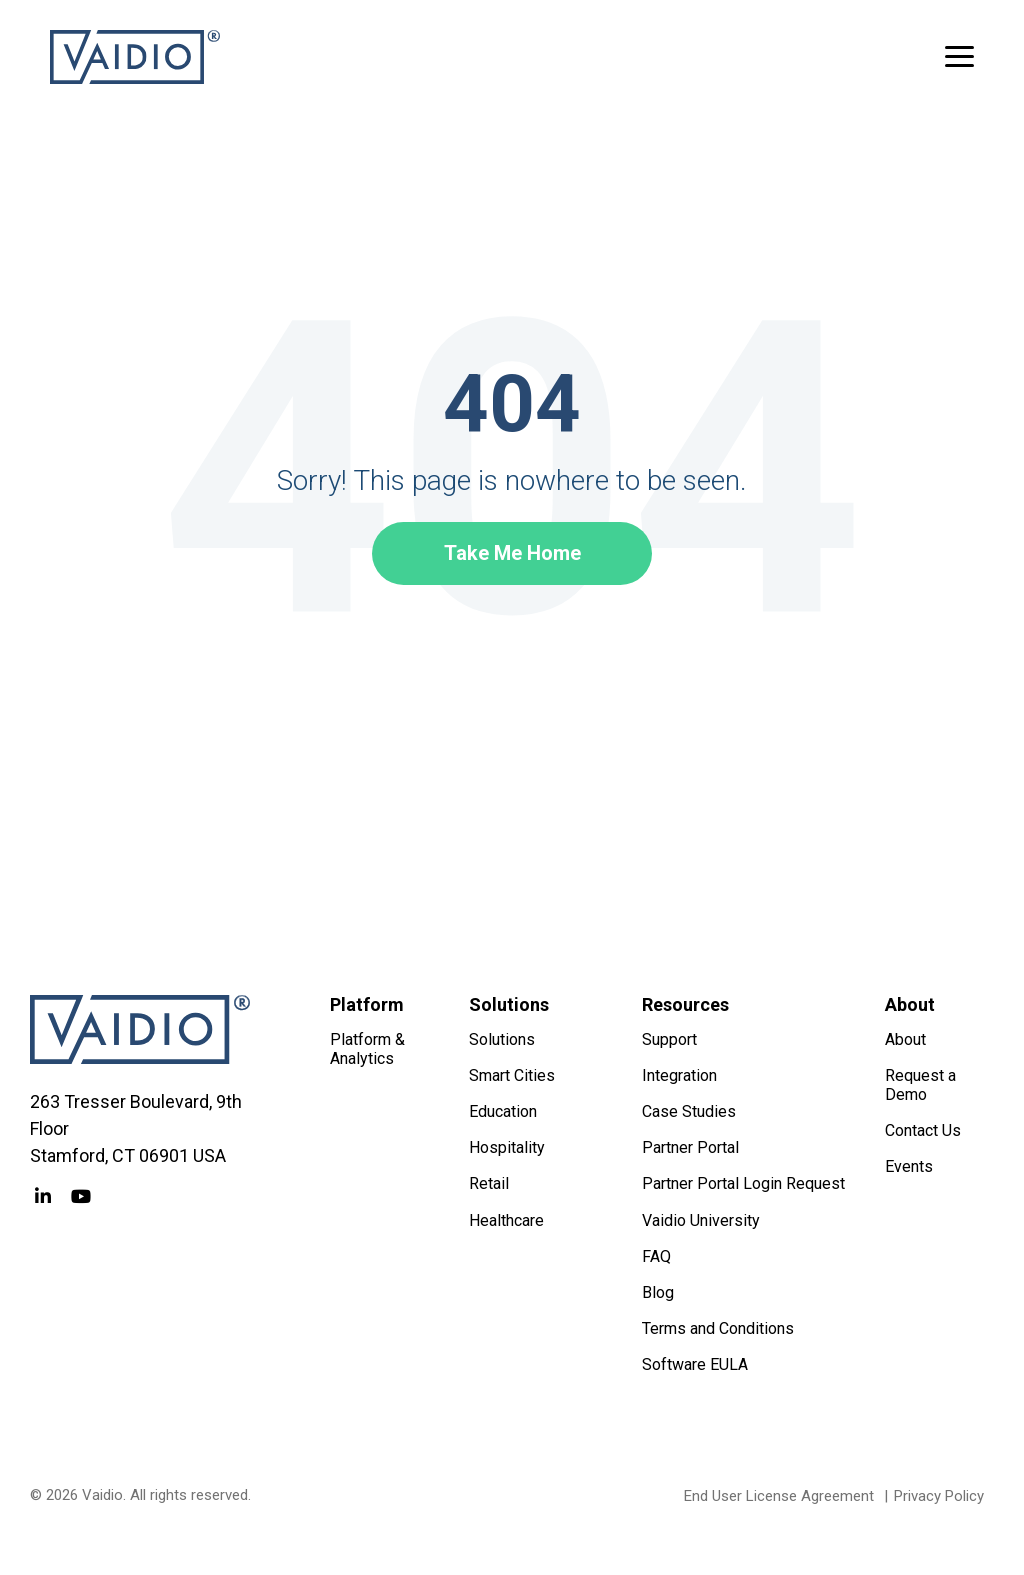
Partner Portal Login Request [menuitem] (743, 1183)
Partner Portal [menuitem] (690, 1147)
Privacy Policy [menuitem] (939, 1496)
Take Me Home (512, 553)
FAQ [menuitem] (656, 1256)
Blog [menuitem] (658, 1292)
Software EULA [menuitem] (695, 1364)
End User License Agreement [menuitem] (779, 1496)
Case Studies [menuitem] (689, 1111)
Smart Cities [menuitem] (512, 1075)
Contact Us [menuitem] (923, 1130)
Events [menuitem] (909, 1166)
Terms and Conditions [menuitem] (718, 1328)
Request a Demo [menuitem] (922, 1085)
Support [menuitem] (669, 1039)
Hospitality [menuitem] (507, 1147)
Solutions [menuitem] (502, 1039)
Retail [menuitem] (489, 1183)
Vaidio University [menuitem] (701, 1220)
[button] (959, 55)
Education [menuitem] (503, 1111)
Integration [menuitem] (679, 1075)
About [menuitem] (905, 1039)
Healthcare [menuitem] (506, 1220)
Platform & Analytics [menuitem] (369, 1049)
